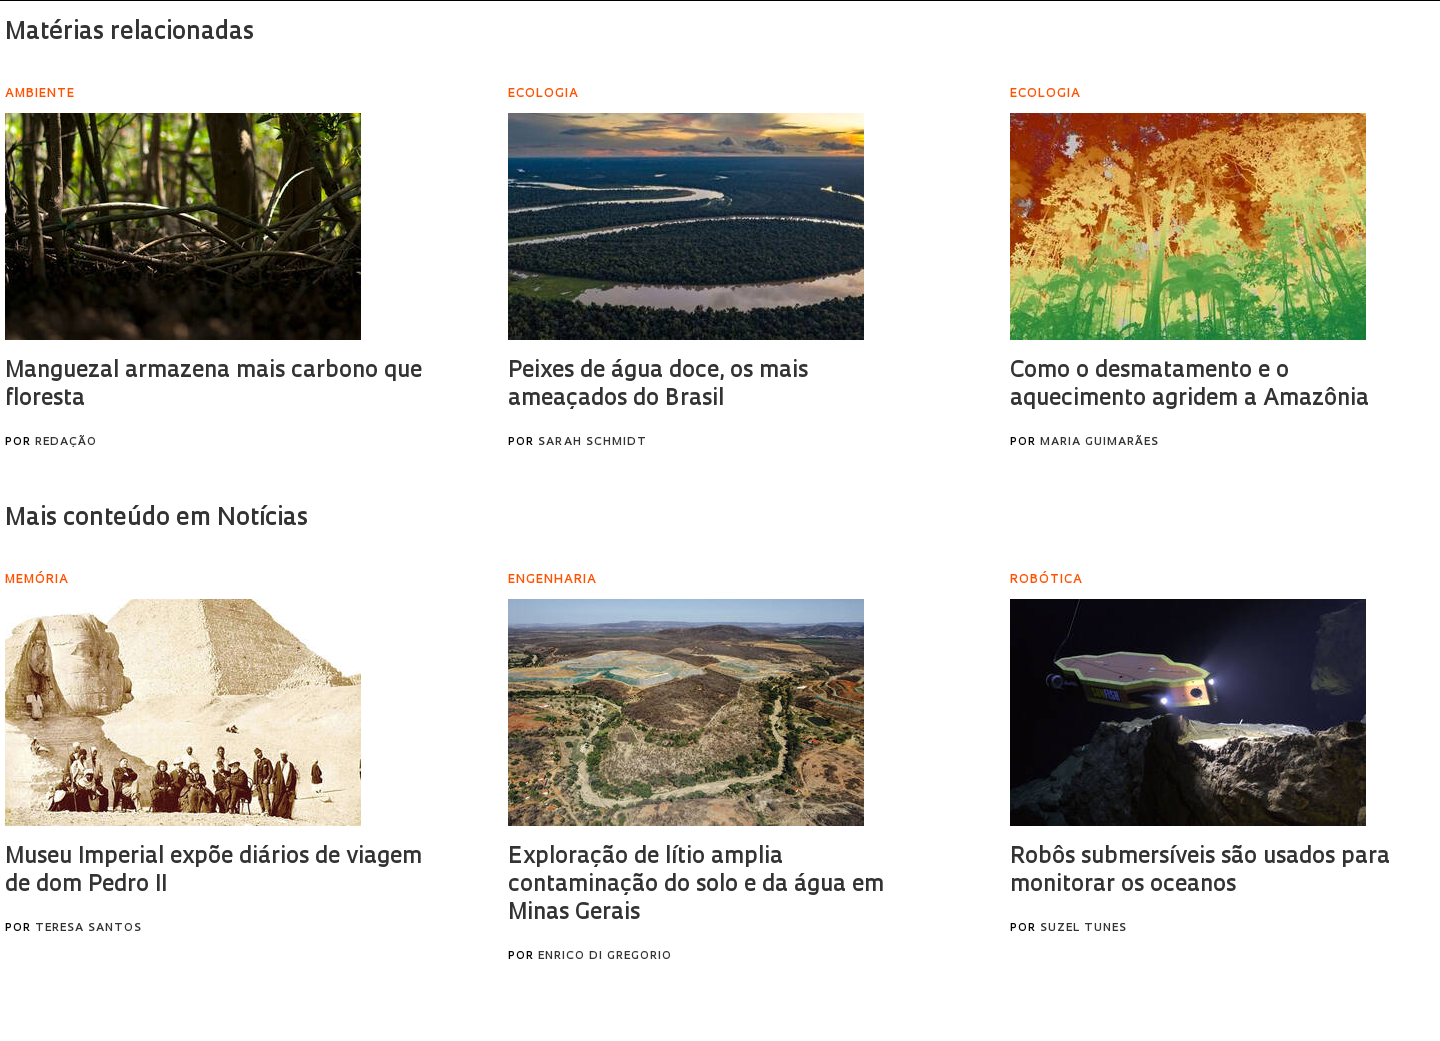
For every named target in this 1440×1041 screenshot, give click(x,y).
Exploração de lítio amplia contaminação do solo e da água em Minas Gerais (696, 885)
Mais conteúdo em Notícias (156, 519)
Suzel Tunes (1083, 928)
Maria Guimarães (1099, 442)
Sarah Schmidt (592, 442)
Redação (66, 442)
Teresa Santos (88, 928)
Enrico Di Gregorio (605, 956)
